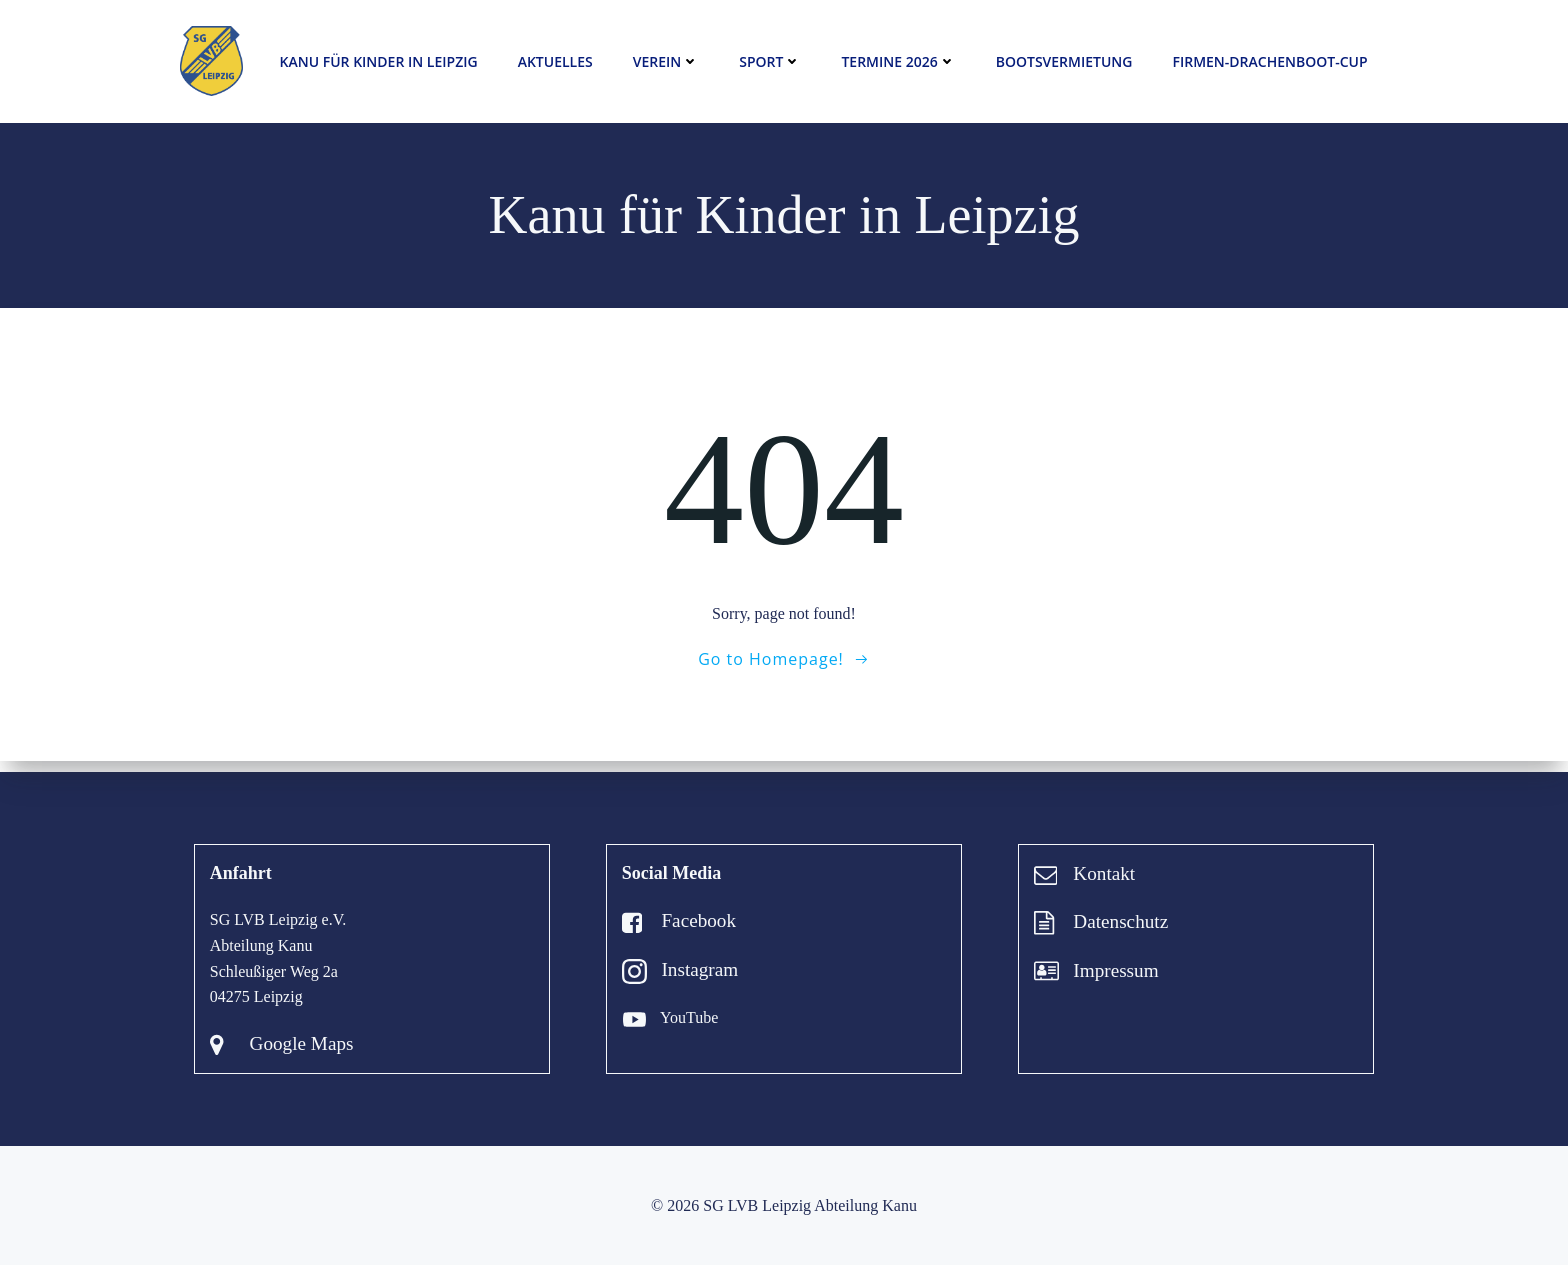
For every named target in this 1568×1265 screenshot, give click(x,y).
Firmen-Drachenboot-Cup (1269, 62)
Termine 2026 (898, 62)
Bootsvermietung (1064, 62)
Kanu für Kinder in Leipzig (378, 62)
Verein (666, 62)
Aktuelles (554, 62)
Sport (770, 62)
